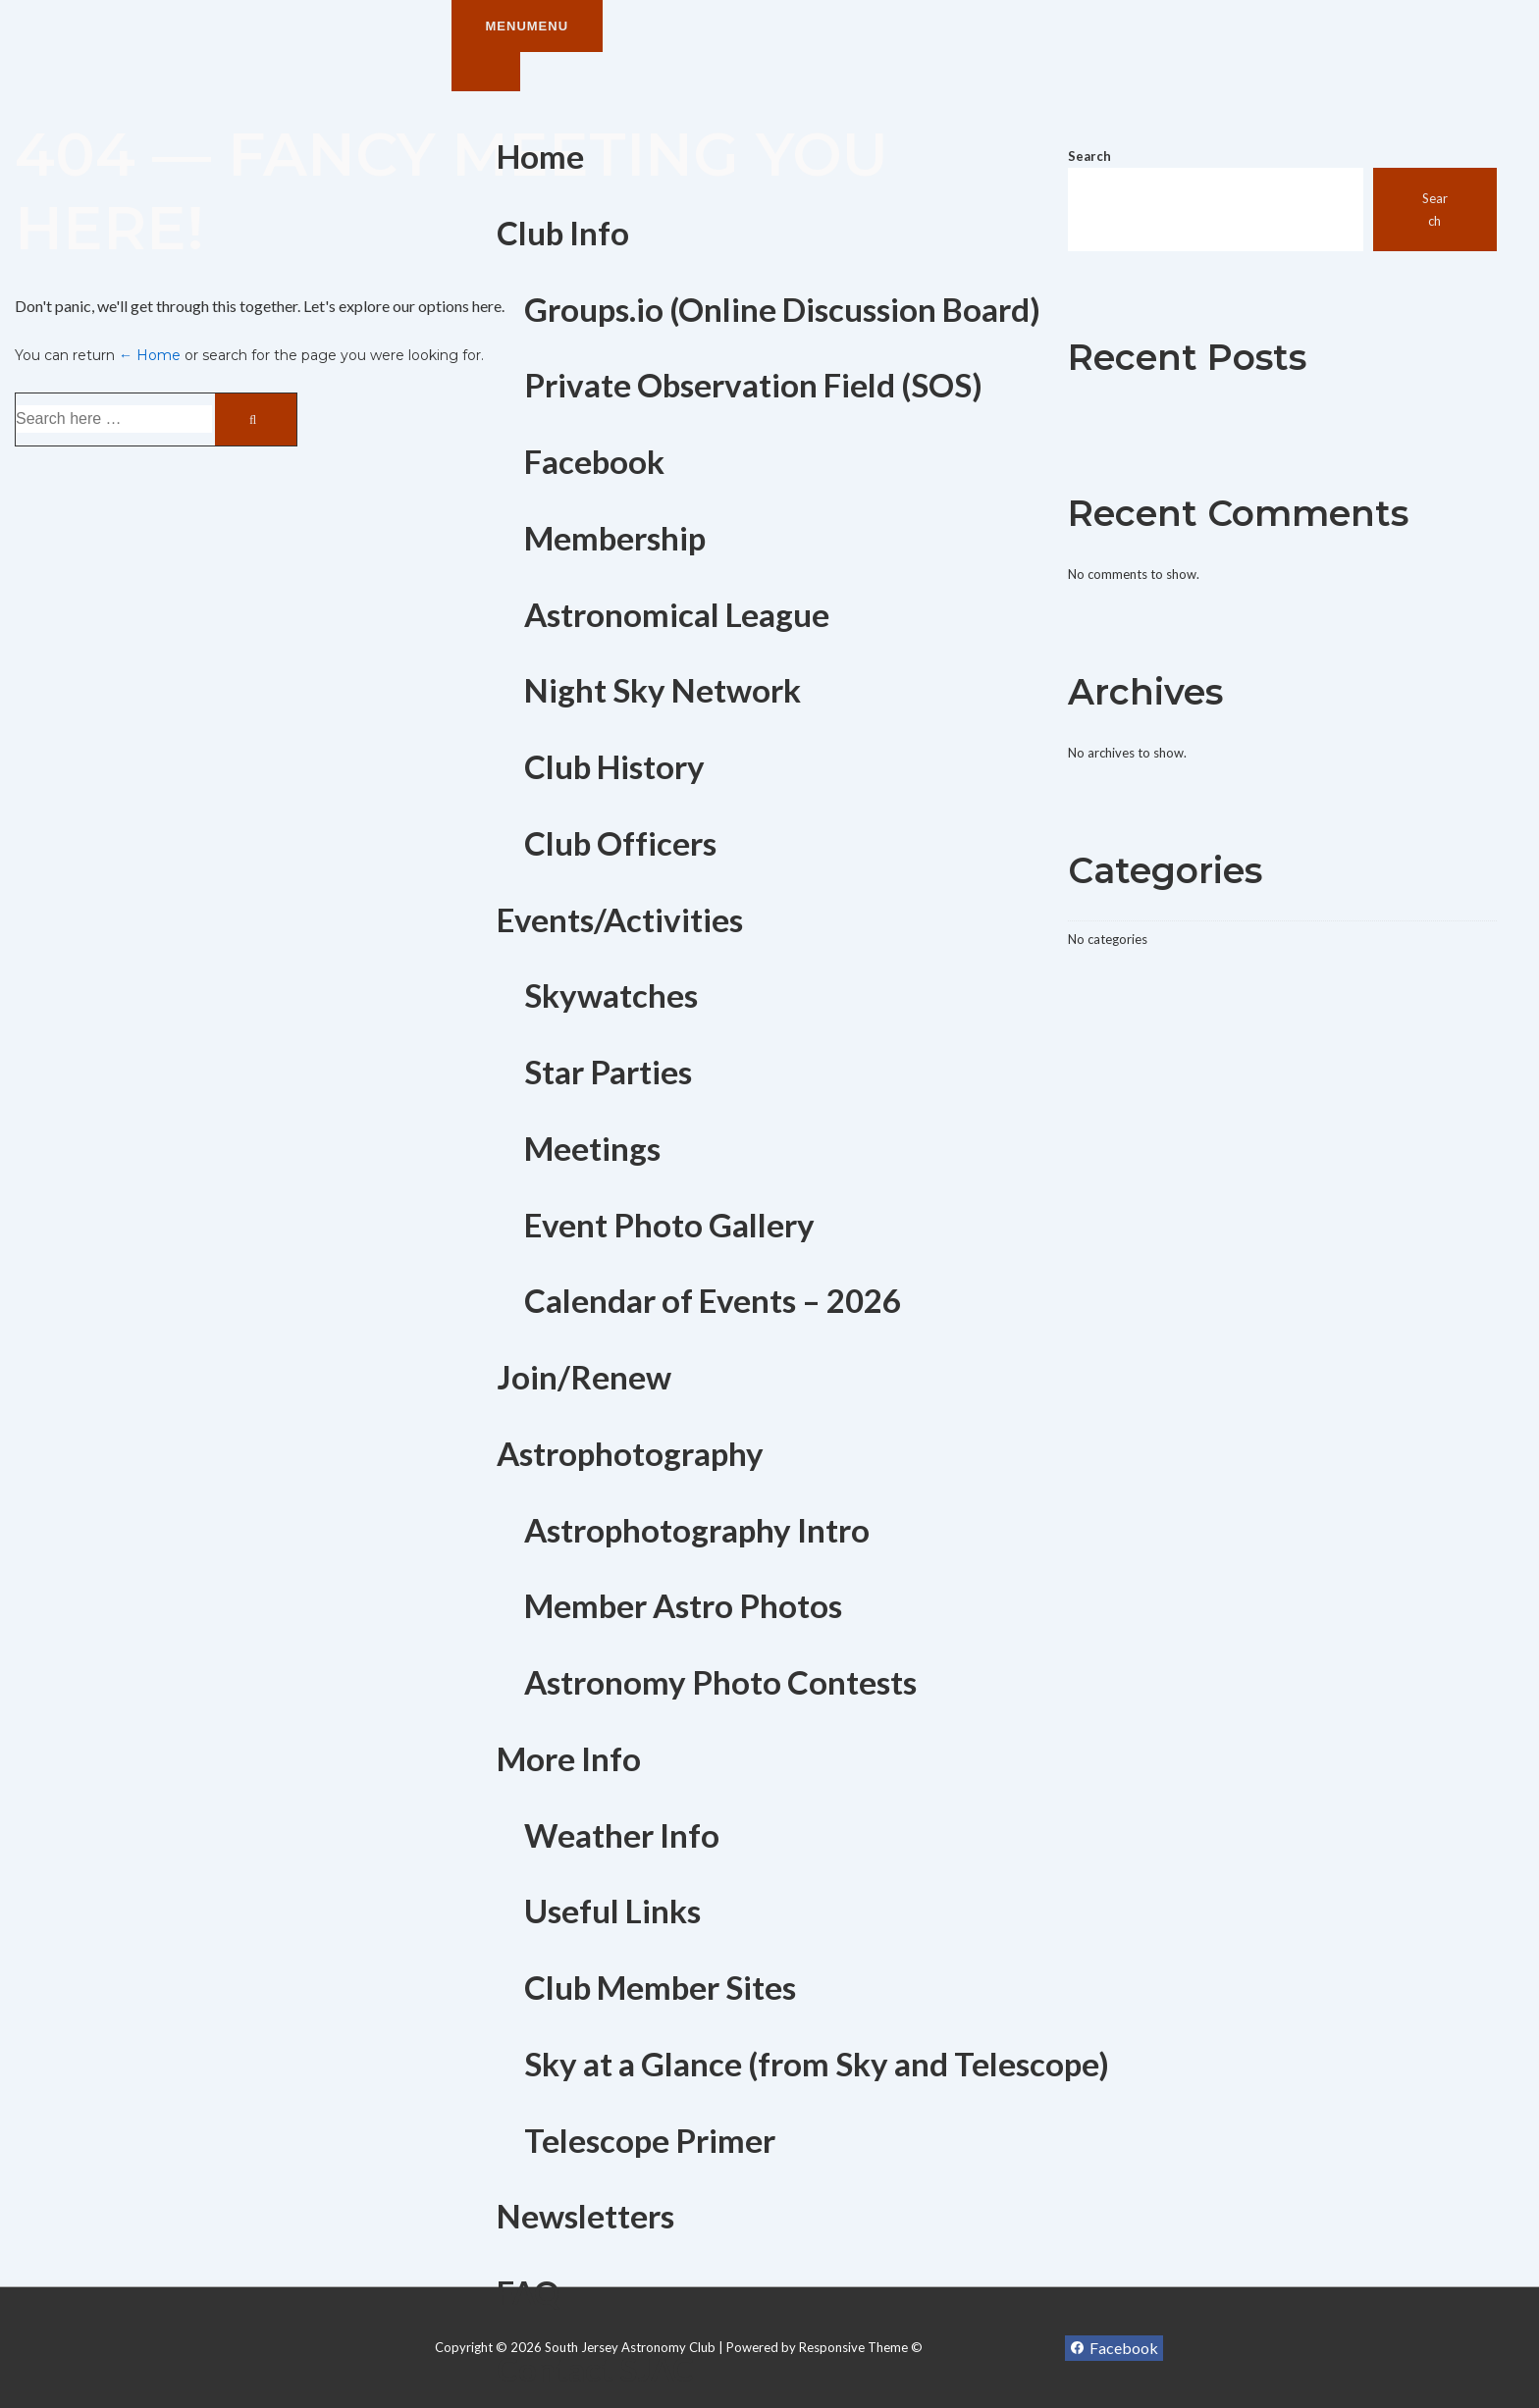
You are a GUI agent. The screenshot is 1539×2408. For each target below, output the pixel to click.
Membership (615, 537)
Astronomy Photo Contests (720, 1681)
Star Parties (608, 1071)
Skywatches (611, 995)
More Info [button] (569, 1758)
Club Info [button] (563, 232)
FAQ (528, 2292)
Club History (614, 766)
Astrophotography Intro (697, 1529)
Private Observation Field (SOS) (753, 384)
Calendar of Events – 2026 (712, 1300)
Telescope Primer (649, 2140)
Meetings (592, 1148)
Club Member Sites (660, 1987)
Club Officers (620, 843)
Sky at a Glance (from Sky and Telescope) (816, 2063)
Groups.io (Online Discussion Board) (782, 309)
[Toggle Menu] (485, 71)
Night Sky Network (662, 689)
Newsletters (585, 2215)
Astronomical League (676, 614)
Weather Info (621, 1835)
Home (540, 156)
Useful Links (612, 1910)
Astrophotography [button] (630, 1453)
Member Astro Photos (683, 1605)
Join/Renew (584, 1376)
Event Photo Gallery (669, 1224)
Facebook (594, 461)
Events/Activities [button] (620, 919)
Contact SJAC (595, 2368)
